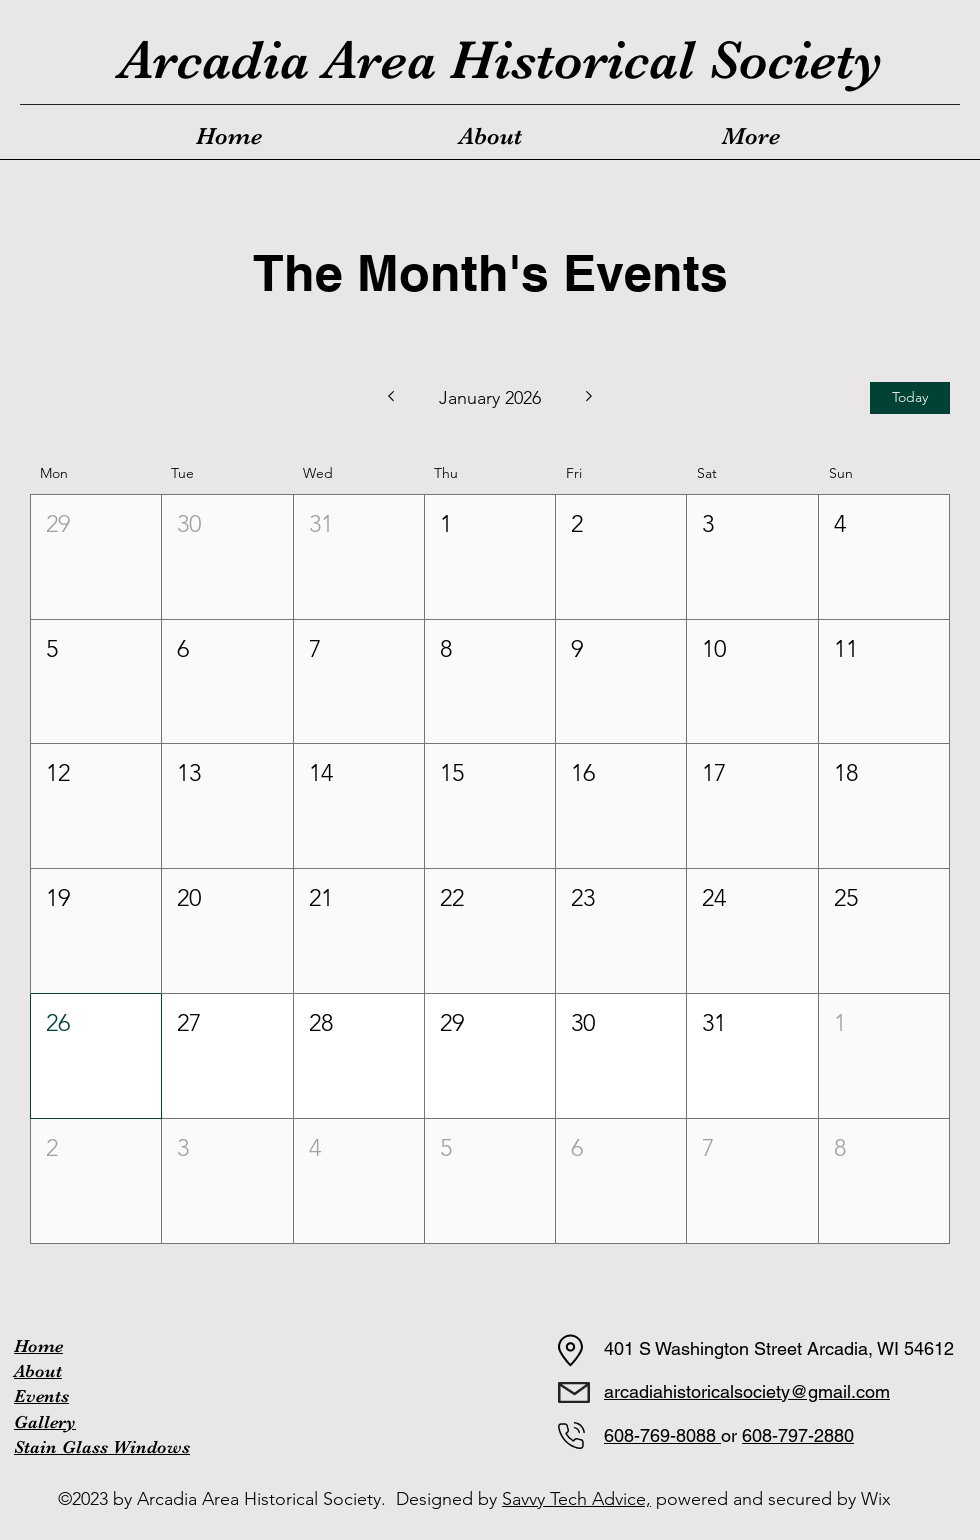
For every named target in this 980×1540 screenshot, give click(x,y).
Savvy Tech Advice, (576, 1499)
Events (41, 1396)
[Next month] (589, 398)
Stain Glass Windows (102, 1447)
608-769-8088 (662, 1435)
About (38, 1371)
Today (910, 397)
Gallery (45, 1422)
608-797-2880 (798, 1435)
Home (38, 1346)
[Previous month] (390, 398)
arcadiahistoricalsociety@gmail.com (747, 1391)
